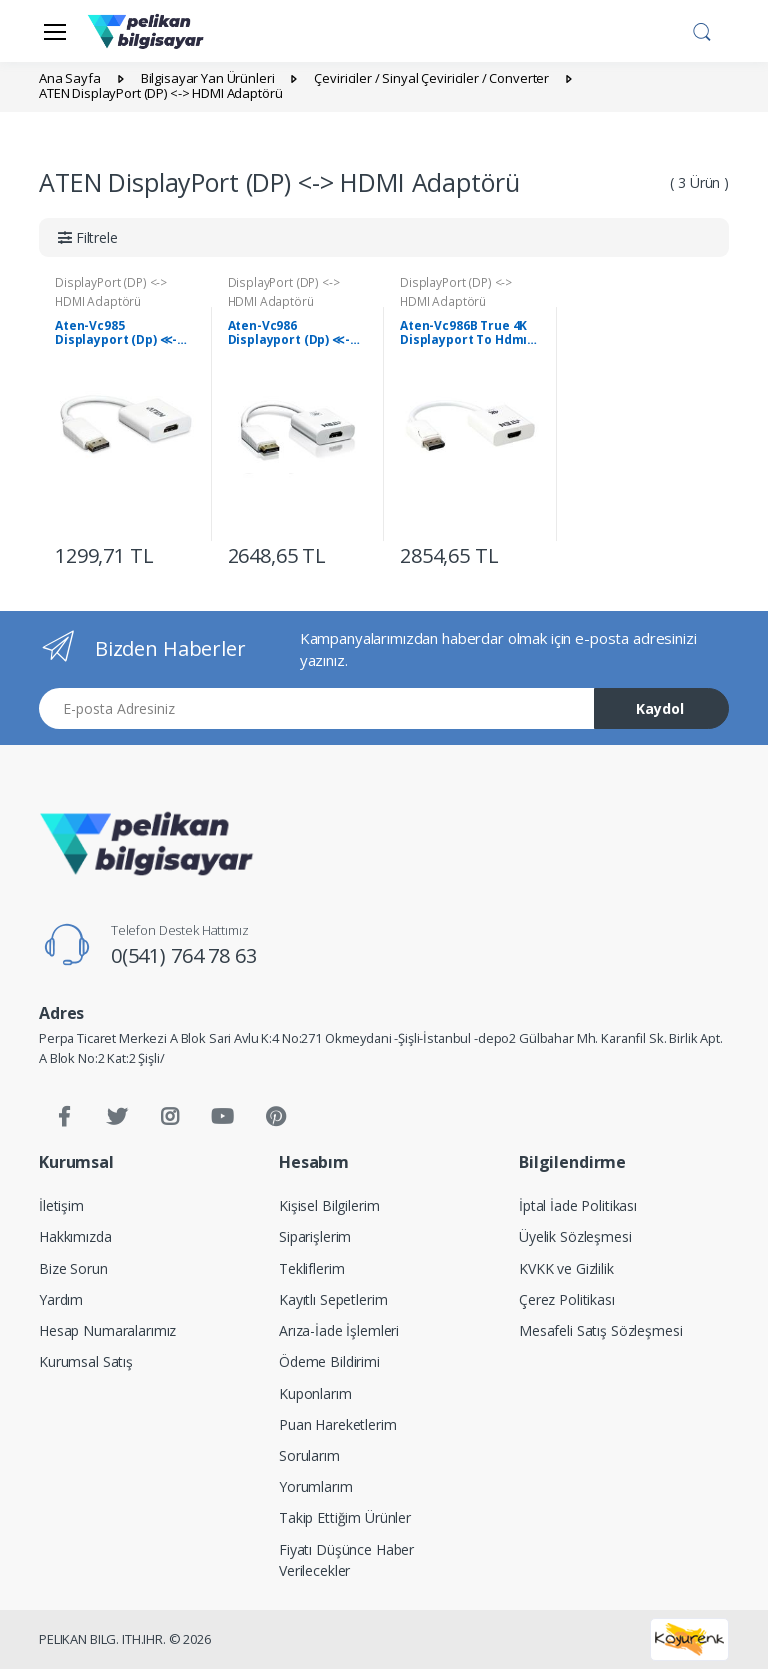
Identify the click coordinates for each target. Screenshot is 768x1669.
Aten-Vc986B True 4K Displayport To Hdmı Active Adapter (463, 333)
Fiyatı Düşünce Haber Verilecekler (346, 1560)
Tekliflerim (311, 1268)
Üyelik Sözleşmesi (575, 1236)
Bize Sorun (73, 1268)
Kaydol (660, 708)
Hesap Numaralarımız (107, 1330)
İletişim (61, 1205)
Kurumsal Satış (86, 1361)
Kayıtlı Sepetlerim (333, 1299)
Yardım (61, 1299)
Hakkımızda (75, 1236)
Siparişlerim (315, 1236)
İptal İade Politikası (578, 1205)
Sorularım (309, 1455)
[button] (702, 29)
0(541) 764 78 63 (184, 955)
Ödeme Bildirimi (329, 1361)
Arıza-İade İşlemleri (339, 1330)
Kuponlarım (315, 1393)
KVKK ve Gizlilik (566, 1268)
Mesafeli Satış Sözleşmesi (600, 1330)
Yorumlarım (316, 1486)
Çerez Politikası (567, 1299)
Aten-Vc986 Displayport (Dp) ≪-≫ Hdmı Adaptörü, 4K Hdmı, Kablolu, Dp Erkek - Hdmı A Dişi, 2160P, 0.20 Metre (295, 333)
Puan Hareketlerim (338, 1424)
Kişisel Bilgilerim (329, 1205)
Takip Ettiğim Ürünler (345, 1517)
